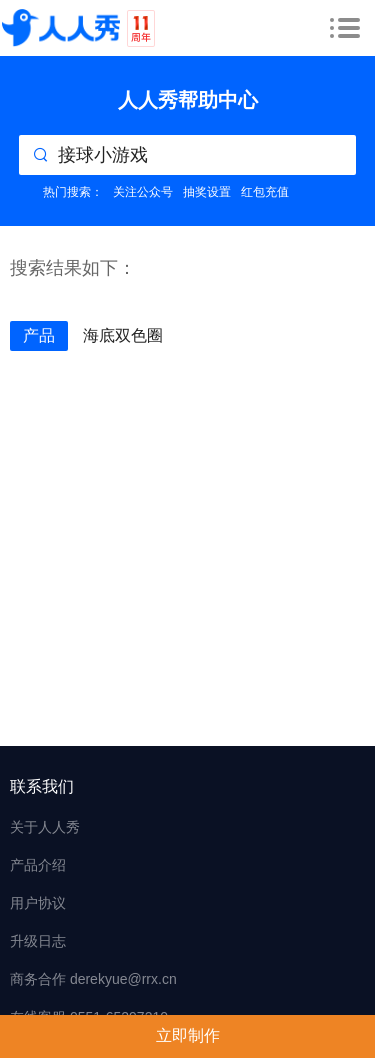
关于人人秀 (45, 827)
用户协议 (38, 903)
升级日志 (38, 941)
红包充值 (265, 192)
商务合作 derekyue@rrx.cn (93, 979)
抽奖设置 (207, 192)
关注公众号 (143, 192)
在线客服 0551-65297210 (89, 1017)
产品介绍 (38, 865)
